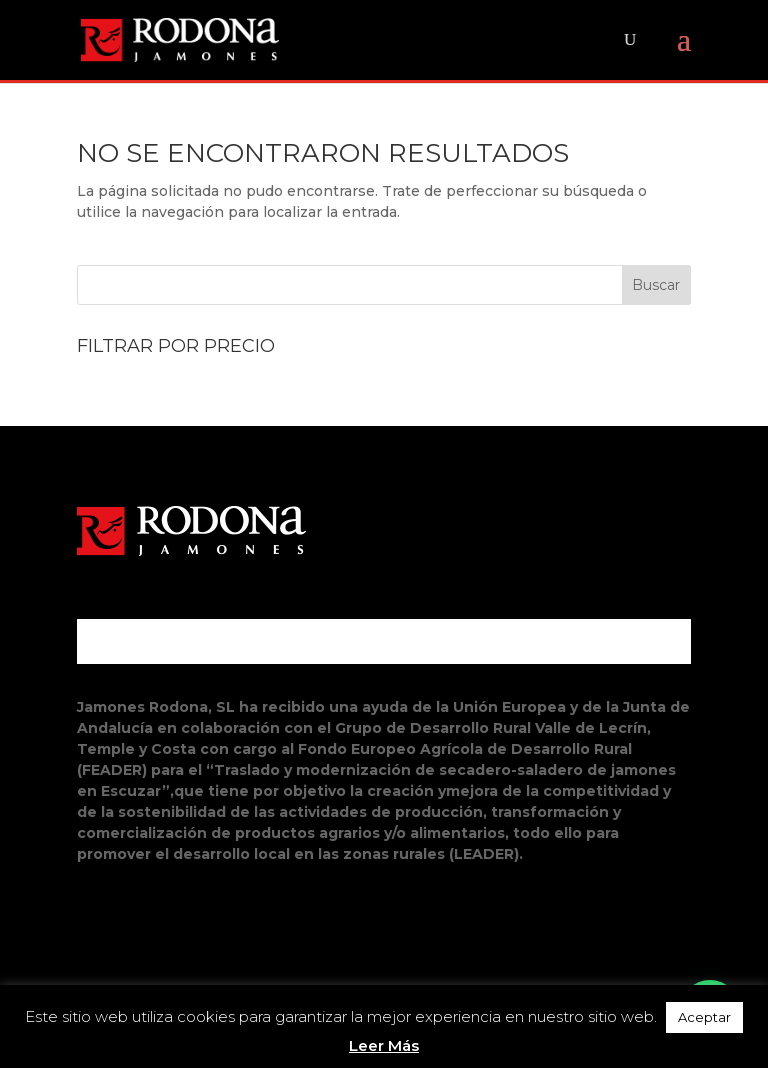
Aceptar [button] (704, 1017)
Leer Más (384, 1045)
